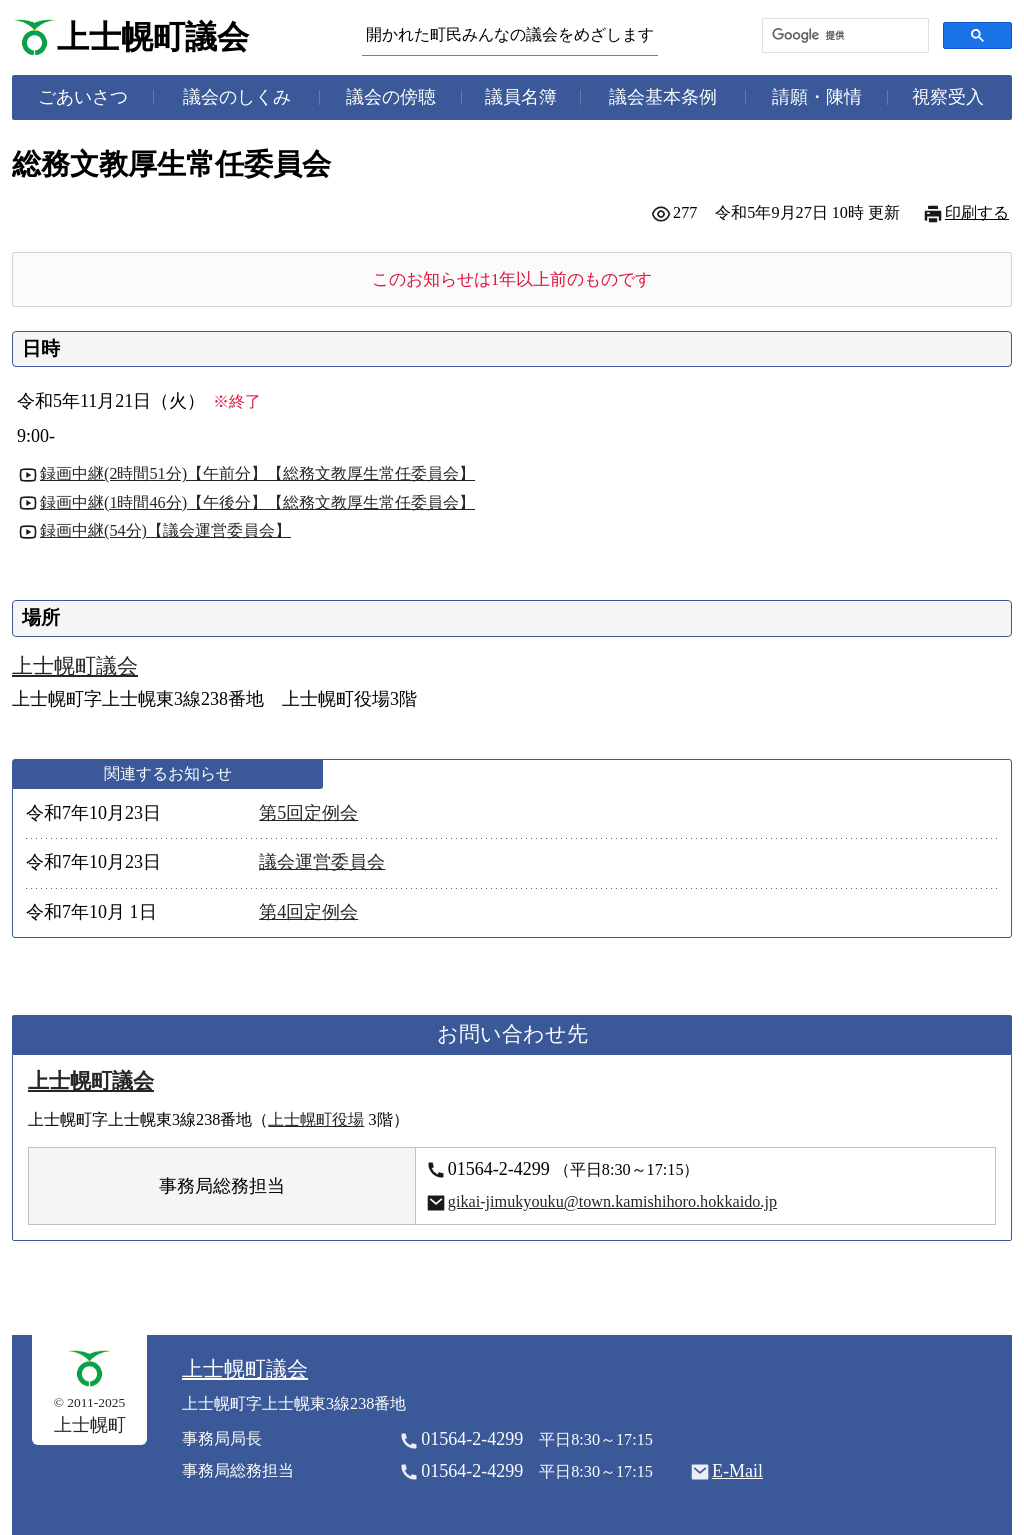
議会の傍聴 (391, 97)
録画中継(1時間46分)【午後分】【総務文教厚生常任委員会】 (257, 503)
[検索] (843, 35)
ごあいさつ (83, 97)
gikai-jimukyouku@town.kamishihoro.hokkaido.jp (612, 1202)
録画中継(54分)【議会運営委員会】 (165, 531)
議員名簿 (521, 97)
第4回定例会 (308, 912)
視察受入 (948, 97)
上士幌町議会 (153, 37)
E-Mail (737, 1471)
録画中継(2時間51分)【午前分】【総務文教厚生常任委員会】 (257, 474)
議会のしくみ (237, 97)
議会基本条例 (663, 97)
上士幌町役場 (316, 1120)
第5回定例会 (308, 813)
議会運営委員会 (322, 862)
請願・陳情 (817, 97)
